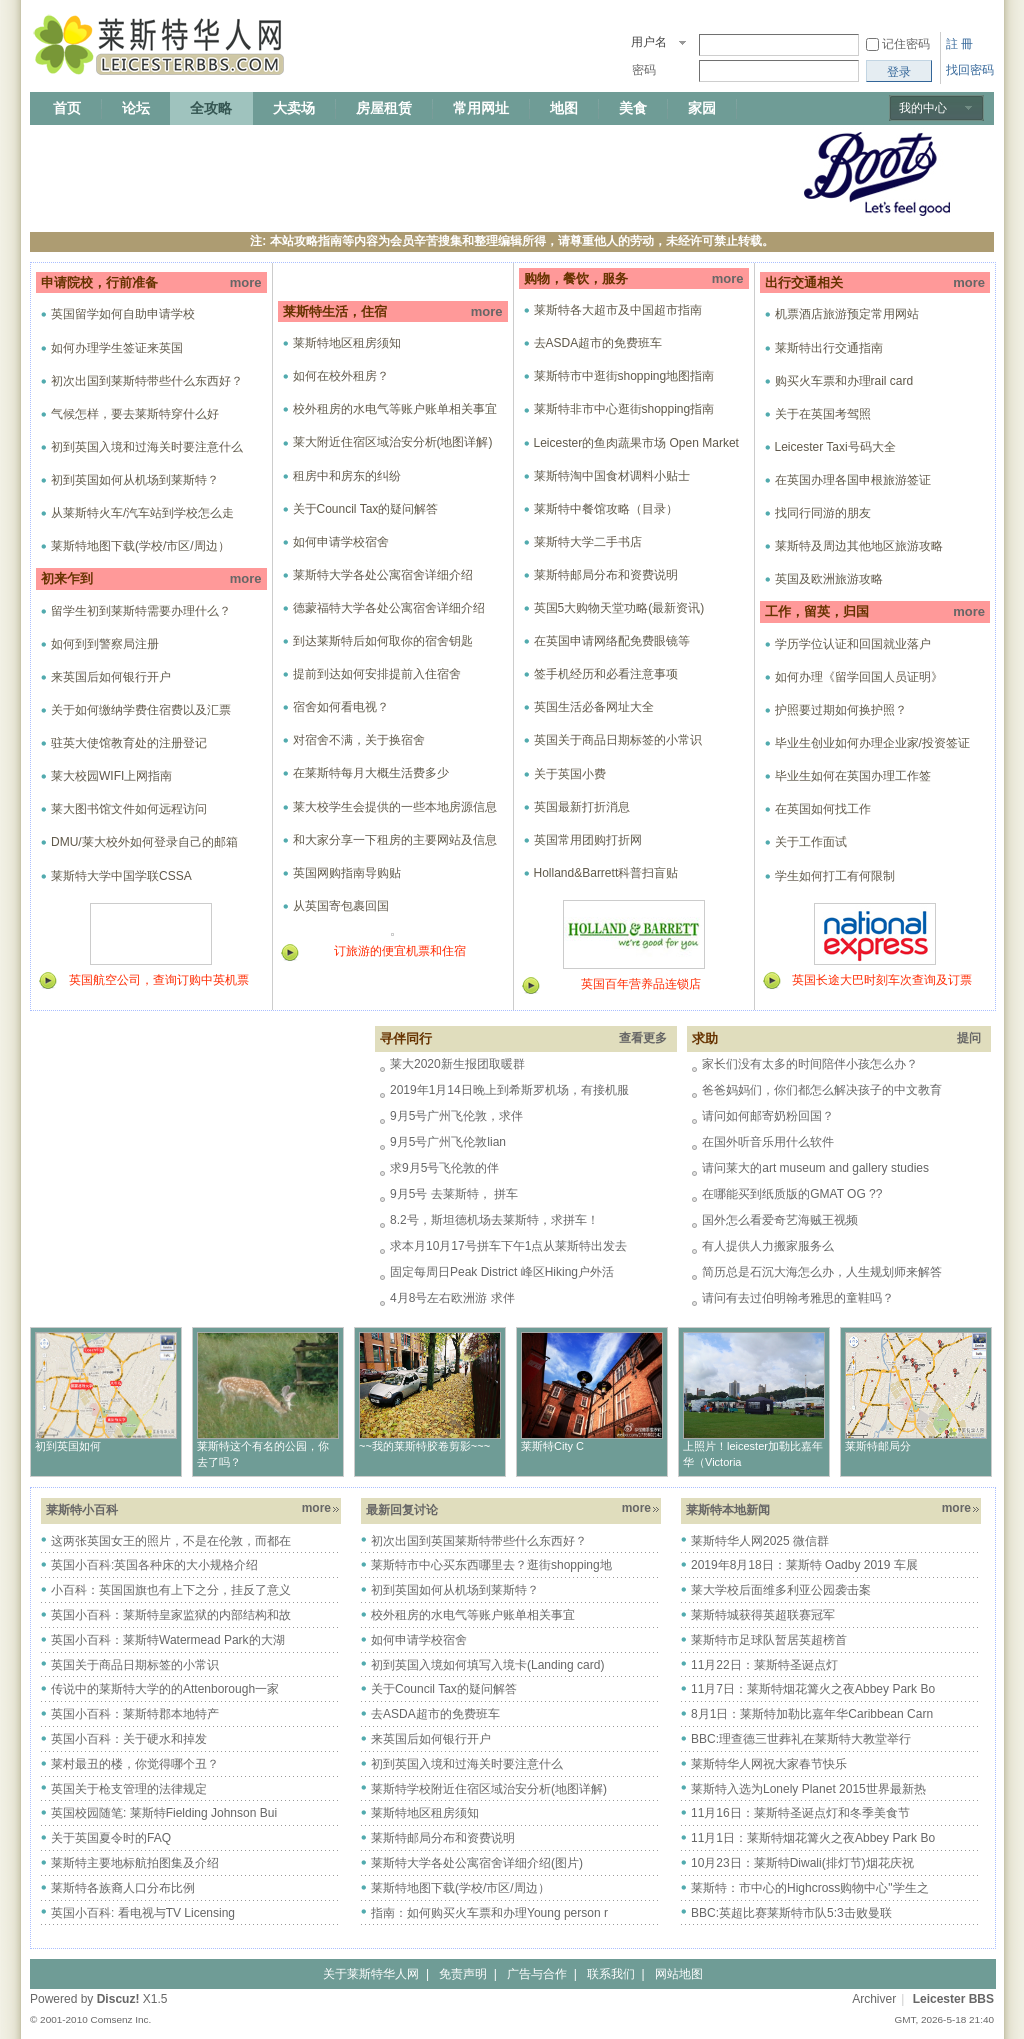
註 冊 (959, 44)
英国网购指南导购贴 (347, 873)
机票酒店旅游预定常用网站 (847, 314)
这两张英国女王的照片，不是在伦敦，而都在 (171, 1541)
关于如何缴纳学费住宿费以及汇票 (141, 710)
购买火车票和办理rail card (844, 381)
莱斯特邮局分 (878, 1446)
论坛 (136, 108)
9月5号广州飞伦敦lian (448, 1142)
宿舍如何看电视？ (341, 707)
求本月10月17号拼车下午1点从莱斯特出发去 (508, 1246)
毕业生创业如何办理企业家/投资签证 (872, 743)
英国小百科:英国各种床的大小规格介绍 (154, 1565)
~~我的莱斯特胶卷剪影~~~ (424, 1446)
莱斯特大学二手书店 (588, 542)
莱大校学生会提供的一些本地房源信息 (395, 807)
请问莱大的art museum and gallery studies (815, 1168)
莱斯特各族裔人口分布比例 (123, 1888)
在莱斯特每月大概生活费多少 (371, 773)
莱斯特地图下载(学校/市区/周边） (140, 546)
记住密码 (906, 44)
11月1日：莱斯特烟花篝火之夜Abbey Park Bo (813, 1838)
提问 (969, 1038)
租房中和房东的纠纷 (347, 476)
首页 (67, 108)
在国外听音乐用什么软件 (768, 1142)
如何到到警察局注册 (105, 644)
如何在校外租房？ (341, 376)
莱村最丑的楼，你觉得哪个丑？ (135, 1764)
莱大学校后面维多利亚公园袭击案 (781, 1590)
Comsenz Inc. (120, 2019)
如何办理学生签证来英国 (117, 348)
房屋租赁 (384, 108)
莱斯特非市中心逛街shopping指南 (624, 409)
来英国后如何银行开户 (111, 677)
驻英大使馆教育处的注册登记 (129, 743)
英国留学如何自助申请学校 (123, 314)
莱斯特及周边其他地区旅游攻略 (859, 546)
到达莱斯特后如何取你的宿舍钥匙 (383, 641)
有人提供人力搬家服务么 (768, 1246)
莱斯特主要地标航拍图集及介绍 (135, 1863)
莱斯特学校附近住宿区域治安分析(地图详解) (489, 1789)
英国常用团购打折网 (588, 840)
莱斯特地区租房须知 (347, 343)
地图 (564, 108)
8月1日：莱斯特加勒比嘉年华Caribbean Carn (812, 1714)
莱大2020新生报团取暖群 (457, 1064)
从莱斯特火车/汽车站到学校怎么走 (142, 513)
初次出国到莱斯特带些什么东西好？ (147, 381)
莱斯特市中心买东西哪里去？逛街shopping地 (491, 1565)
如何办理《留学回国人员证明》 (859, 677)
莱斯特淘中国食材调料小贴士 (612, 476)
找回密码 (970, 70)
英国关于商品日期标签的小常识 (618, 740)
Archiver (874, 1999)
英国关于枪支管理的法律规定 (129, 1789)
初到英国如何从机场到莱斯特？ (135, 480)
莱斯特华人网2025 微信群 (760, 1541)
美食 (633, 108)
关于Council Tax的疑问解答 (366, 509)
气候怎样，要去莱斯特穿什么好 (135, 414)
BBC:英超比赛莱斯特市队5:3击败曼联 (791, 1913)
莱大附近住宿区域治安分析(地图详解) (393, 442)
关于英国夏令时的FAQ (111, 1838)
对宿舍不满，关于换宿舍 (359, 740)
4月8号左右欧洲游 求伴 (452, 1298)
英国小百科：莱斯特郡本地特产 (135, 1714)
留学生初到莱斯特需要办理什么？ (141, 611)
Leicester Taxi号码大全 (835, 447)
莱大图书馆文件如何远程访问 (129, 809)
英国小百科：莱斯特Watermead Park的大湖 (168, 1640)
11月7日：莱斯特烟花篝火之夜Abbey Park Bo (813, 1689)
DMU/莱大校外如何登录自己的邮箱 (144, 842)
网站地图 (679, 1974)
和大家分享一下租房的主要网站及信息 (395, 840)
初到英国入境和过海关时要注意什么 (147, 447)
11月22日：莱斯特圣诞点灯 (764, 1665)
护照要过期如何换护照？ (841, 710)
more (246, 282)
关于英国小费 (570, 774)
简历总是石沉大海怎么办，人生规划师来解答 (822, 1272)
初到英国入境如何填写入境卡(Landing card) (487, 1665)
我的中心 (923, 108)
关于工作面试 (811, 842)
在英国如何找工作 (823, 809)
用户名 (649, 42)
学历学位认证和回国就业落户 (853, 644)
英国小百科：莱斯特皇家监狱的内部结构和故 (171, 1615)
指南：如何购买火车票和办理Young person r (489, 1913)
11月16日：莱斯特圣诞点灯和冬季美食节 (800, 1813)
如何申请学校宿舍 (341, 542)
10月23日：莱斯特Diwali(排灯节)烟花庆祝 (802, 1863)
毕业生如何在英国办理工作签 (853, 776)
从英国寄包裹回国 (341, 906)
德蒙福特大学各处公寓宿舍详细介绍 (389, 608)
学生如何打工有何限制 (835, 876)
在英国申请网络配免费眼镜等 (612, 641)
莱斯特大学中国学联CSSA (121, 876)
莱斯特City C (552, 1446)
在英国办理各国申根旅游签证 (853, 480)
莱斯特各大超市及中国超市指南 (618, 310)
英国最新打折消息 (582, 807)
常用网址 (481, 108)
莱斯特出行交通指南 (829, 348)
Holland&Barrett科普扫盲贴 (606, 873)
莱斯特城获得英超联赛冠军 (763, 1615)
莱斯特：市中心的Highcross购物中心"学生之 (810, 1888)
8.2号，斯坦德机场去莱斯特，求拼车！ (494, 1220)
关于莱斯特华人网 (371, 1974)
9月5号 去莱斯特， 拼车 (454, 1194)
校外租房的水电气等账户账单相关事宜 (395, 409)
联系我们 (611, 1974)
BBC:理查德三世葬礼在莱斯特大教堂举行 (801, 1739)
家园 (702, 108)
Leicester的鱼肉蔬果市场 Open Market (636, 443)
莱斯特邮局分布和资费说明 (606, 575)
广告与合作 (537, 1974)
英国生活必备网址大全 (594, 707)
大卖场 (294, 108)
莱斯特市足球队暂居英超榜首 (769, 1640)
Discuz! (118, 1999)
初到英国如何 (68, 1446)
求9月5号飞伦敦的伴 (444, 1168)
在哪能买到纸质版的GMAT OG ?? (792, 1194)
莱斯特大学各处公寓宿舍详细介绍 (383, 575)
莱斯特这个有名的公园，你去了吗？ (263, 1454)
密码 (644, 70)
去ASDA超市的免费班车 (598, 343)
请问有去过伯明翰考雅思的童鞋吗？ (798, 1298)
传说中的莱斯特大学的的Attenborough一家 (165, 1689)
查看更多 (643, 1038)
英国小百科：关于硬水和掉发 (129, 1739)
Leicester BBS (953, 1999)
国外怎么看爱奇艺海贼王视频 (780, 1220)
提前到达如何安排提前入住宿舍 (377, 674)
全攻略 (211, 108)
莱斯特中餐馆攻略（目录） (606, 509)
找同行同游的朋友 (823, 513)
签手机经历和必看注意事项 (606, 674)
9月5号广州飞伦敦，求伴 (456, 1116)
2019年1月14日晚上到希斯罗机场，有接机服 (509, 1090)
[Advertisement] (394, 172)
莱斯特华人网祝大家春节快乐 (769, 1764)
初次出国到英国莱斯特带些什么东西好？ (479, 1541)
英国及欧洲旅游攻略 (829, 579)
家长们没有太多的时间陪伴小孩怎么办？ (810, 1064)
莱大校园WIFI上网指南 (111, 776)
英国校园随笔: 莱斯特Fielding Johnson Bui (164, 1813)
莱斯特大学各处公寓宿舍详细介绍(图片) (477, 1863)
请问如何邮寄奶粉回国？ (768, 1116)
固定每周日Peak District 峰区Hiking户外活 (502, 1272)
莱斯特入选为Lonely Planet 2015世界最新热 (808, 1789)
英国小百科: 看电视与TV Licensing (143, 1913)
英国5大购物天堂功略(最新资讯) (619, 608)
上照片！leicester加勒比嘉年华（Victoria (753, 1454)
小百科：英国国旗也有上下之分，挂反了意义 (171, 1590)
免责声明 (463, 1974)
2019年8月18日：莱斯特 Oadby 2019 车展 (804, 1565)
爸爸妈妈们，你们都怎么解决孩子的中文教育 (822, 1090)
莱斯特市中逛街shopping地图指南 (624, 376)
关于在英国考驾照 (823, 414)
